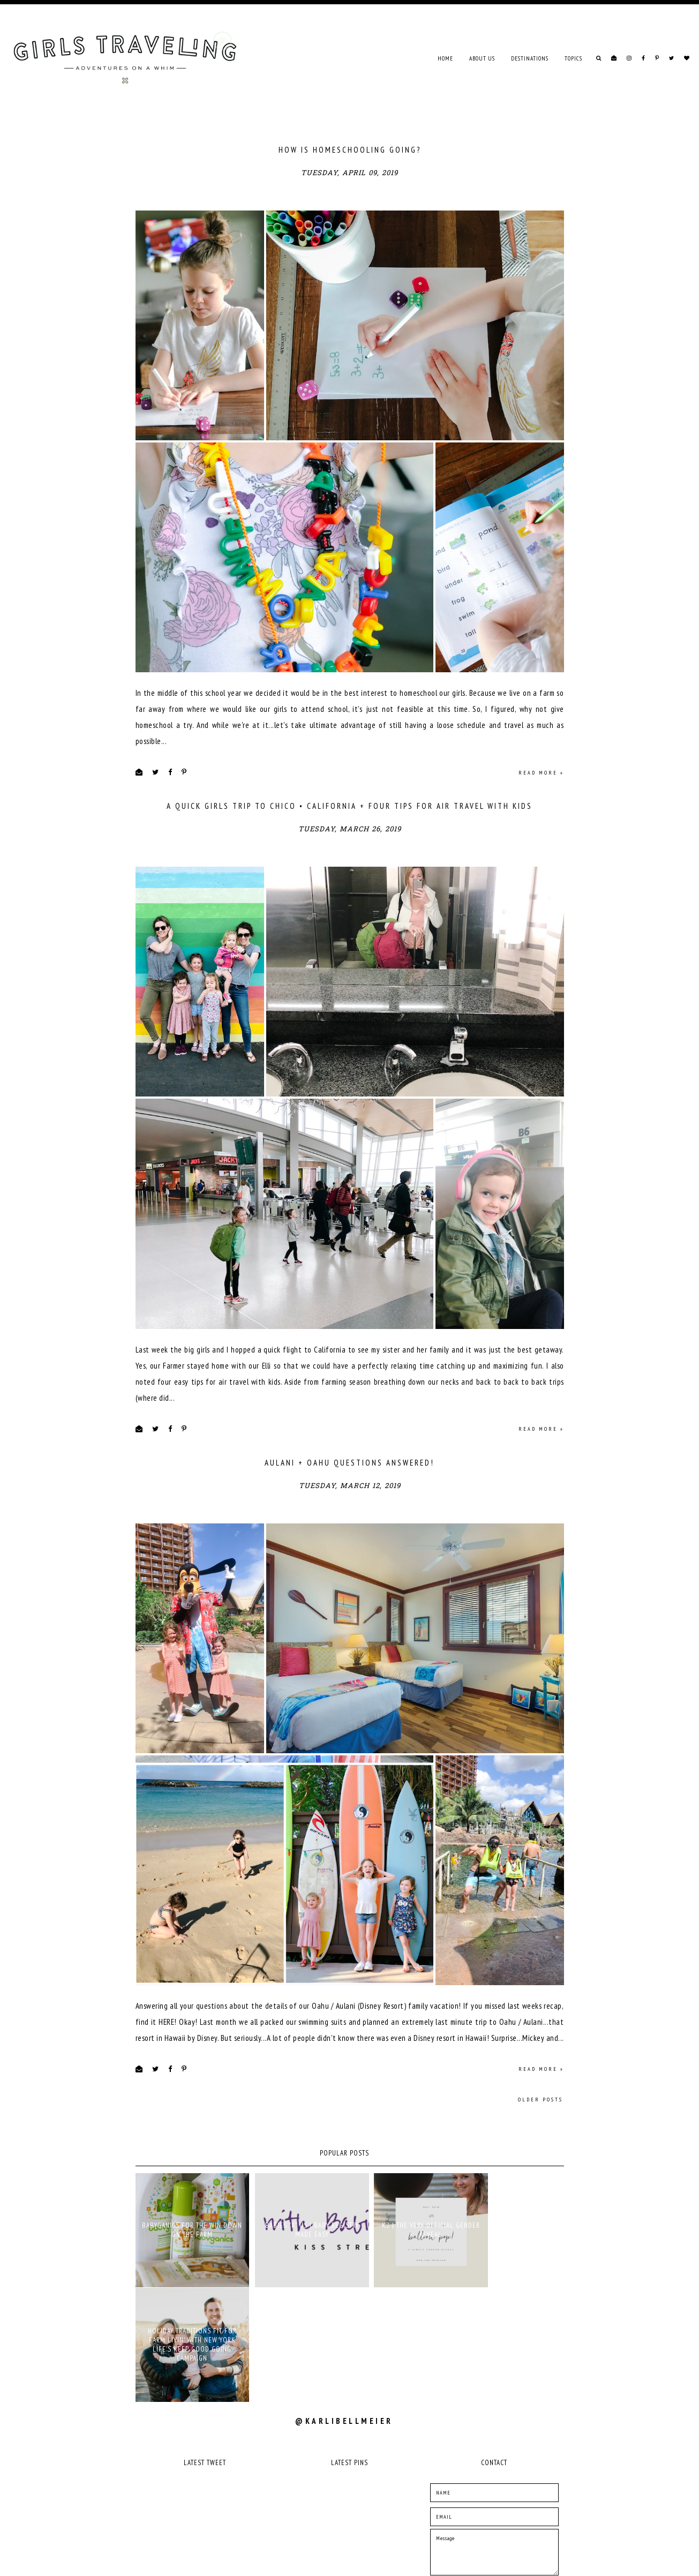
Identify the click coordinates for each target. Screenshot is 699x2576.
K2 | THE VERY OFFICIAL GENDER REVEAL (403, 2291)
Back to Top (548, 2560)
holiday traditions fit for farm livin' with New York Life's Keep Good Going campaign (512, 2291)
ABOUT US (482, 58)
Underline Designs (252, 2560)
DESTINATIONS (529, 58)
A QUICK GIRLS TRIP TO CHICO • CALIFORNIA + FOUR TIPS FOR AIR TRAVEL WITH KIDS (349, 828)
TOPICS (573, 58)
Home (445, 58)
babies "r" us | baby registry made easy (295, 2291)
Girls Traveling (177, 2560)
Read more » (541, 795)
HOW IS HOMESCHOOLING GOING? (350, 150)
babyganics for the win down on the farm (187, 2291)
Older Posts (540, 2166)
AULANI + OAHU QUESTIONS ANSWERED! (349, 1507)
